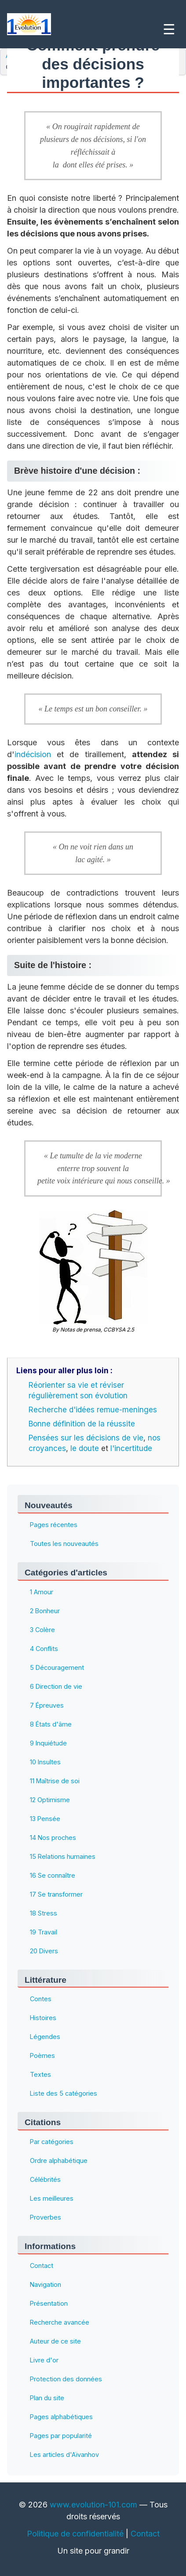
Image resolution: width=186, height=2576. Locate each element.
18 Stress (43, 1913)
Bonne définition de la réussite (82, 1423)
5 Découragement (57, 1667)
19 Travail (43, 1932)
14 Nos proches (53, 1837)
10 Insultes (45, 1762)
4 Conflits (44, 1648)
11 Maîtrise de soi (55, 1781)
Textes (40, 2074)
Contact (41, 2265)
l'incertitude (131, 1448)
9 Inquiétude (48, 1743)
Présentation (49, 2303)
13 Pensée (45, 1818)
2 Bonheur (45, 1611)
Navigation (45, 2284)
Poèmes (42, 2055)
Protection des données (66, 2379)
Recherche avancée (59, 2322)
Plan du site (47, 2398)
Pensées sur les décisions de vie (86, 1437)
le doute (84, 1448)
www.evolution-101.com (93, 2504)
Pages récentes (53, 1524)
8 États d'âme (51, 1724)
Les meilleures (51, 2198)
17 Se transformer (56, 1894)
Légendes (45, 2036)
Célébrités (45, 2179)
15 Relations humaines (62, 1856)
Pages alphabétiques (61, 2416)
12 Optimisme (50, 1799)
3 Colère (42, 1629)
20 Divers (44, 1951)
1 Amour (41, 1592)
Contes (40, 1999)
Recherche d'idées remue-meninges (93, 1409)
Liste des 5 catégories (63, 2093)
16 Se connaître (52, 1875)
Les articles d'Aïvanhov (64, 2454)
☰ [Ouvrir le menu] (169, 29)
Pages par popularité (61, 2435)
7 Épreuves (47, 1705)
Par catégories (51, 2141)
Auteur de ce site (55, 2341)
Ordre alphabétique (59, 2160)
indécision (33, 754)
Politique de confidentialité (75, 2533)
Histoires (43, 2017)
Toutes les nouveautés (64, 1543)
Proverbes (45, 2217)
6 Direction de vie (56, 1686)
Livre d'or (44, 2360)
